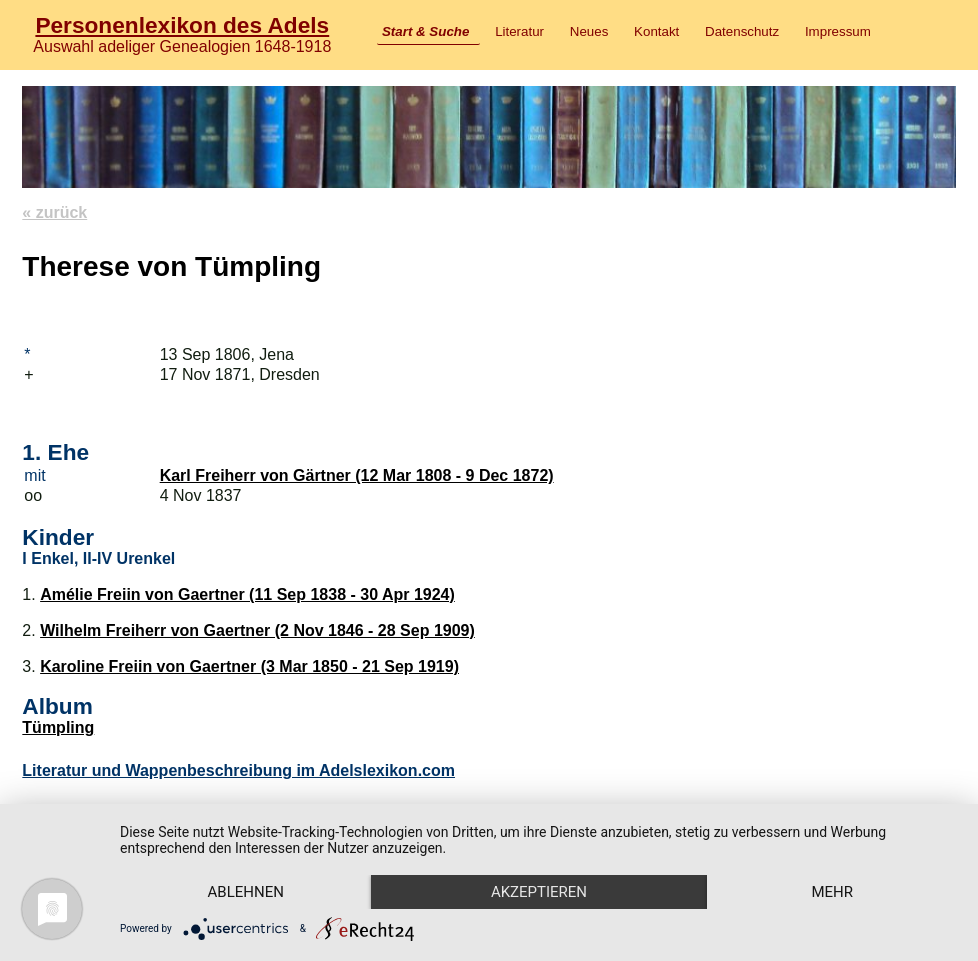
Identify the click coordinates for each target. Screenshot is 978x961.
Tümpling (58, 727)
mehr (832, 892)
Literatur (519, 31)
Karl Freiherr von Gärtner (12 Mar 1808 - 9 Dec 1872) (357, 475)
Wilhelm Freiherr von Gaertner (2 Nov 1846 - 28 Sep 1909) (257, 630)
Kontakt (656, 31)
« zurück (54, 212)
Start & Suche (425, 31)
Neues (589, 31)
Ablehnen (246, 892)
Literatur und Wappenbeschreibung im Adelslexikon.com (238, 770)
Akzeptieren (539, 892)
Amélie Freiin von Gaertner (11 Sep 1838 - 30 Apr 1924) (247, 594)
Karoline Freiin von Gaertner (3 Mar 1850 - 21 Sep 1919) (249, 666)
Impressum (838, 31)
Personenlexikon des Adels (182, 25)
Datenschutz (742, 31)
